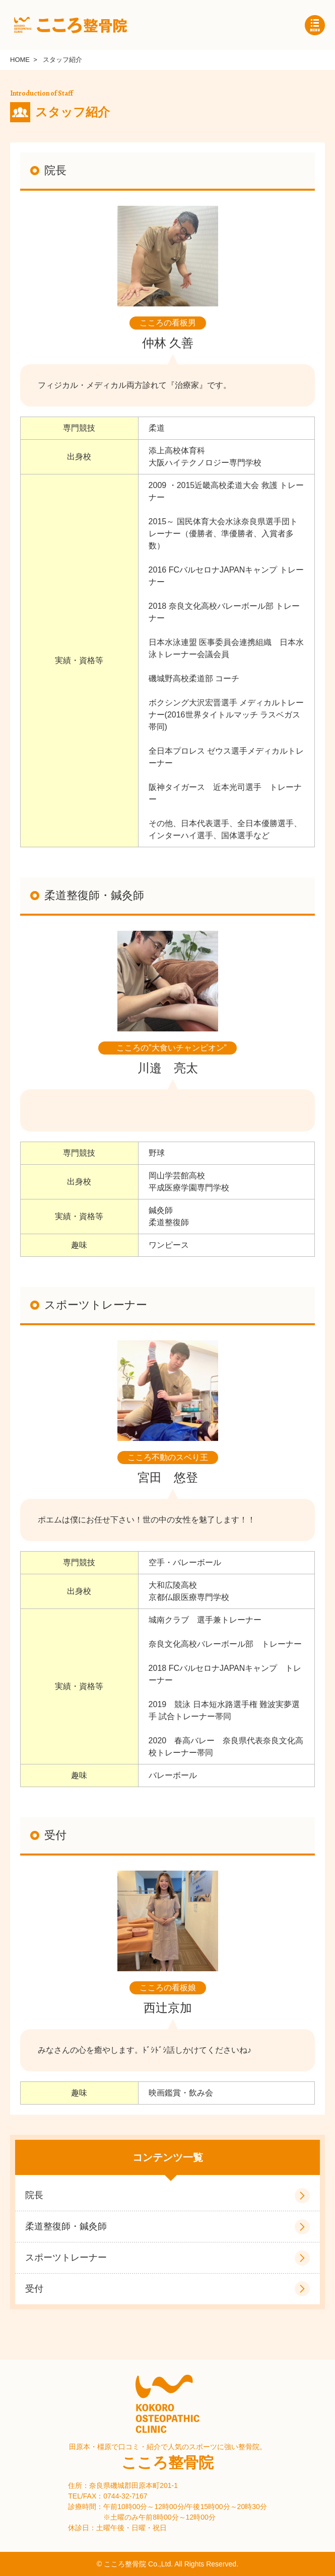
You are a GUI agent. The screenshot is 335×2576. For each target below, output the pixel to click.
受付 (34, 2289)
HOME (20, 59)
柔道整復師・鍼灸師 (66, 2226)
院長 (34, 2195)
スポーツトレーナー (66, 2257)
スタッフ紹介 (62, 59)
